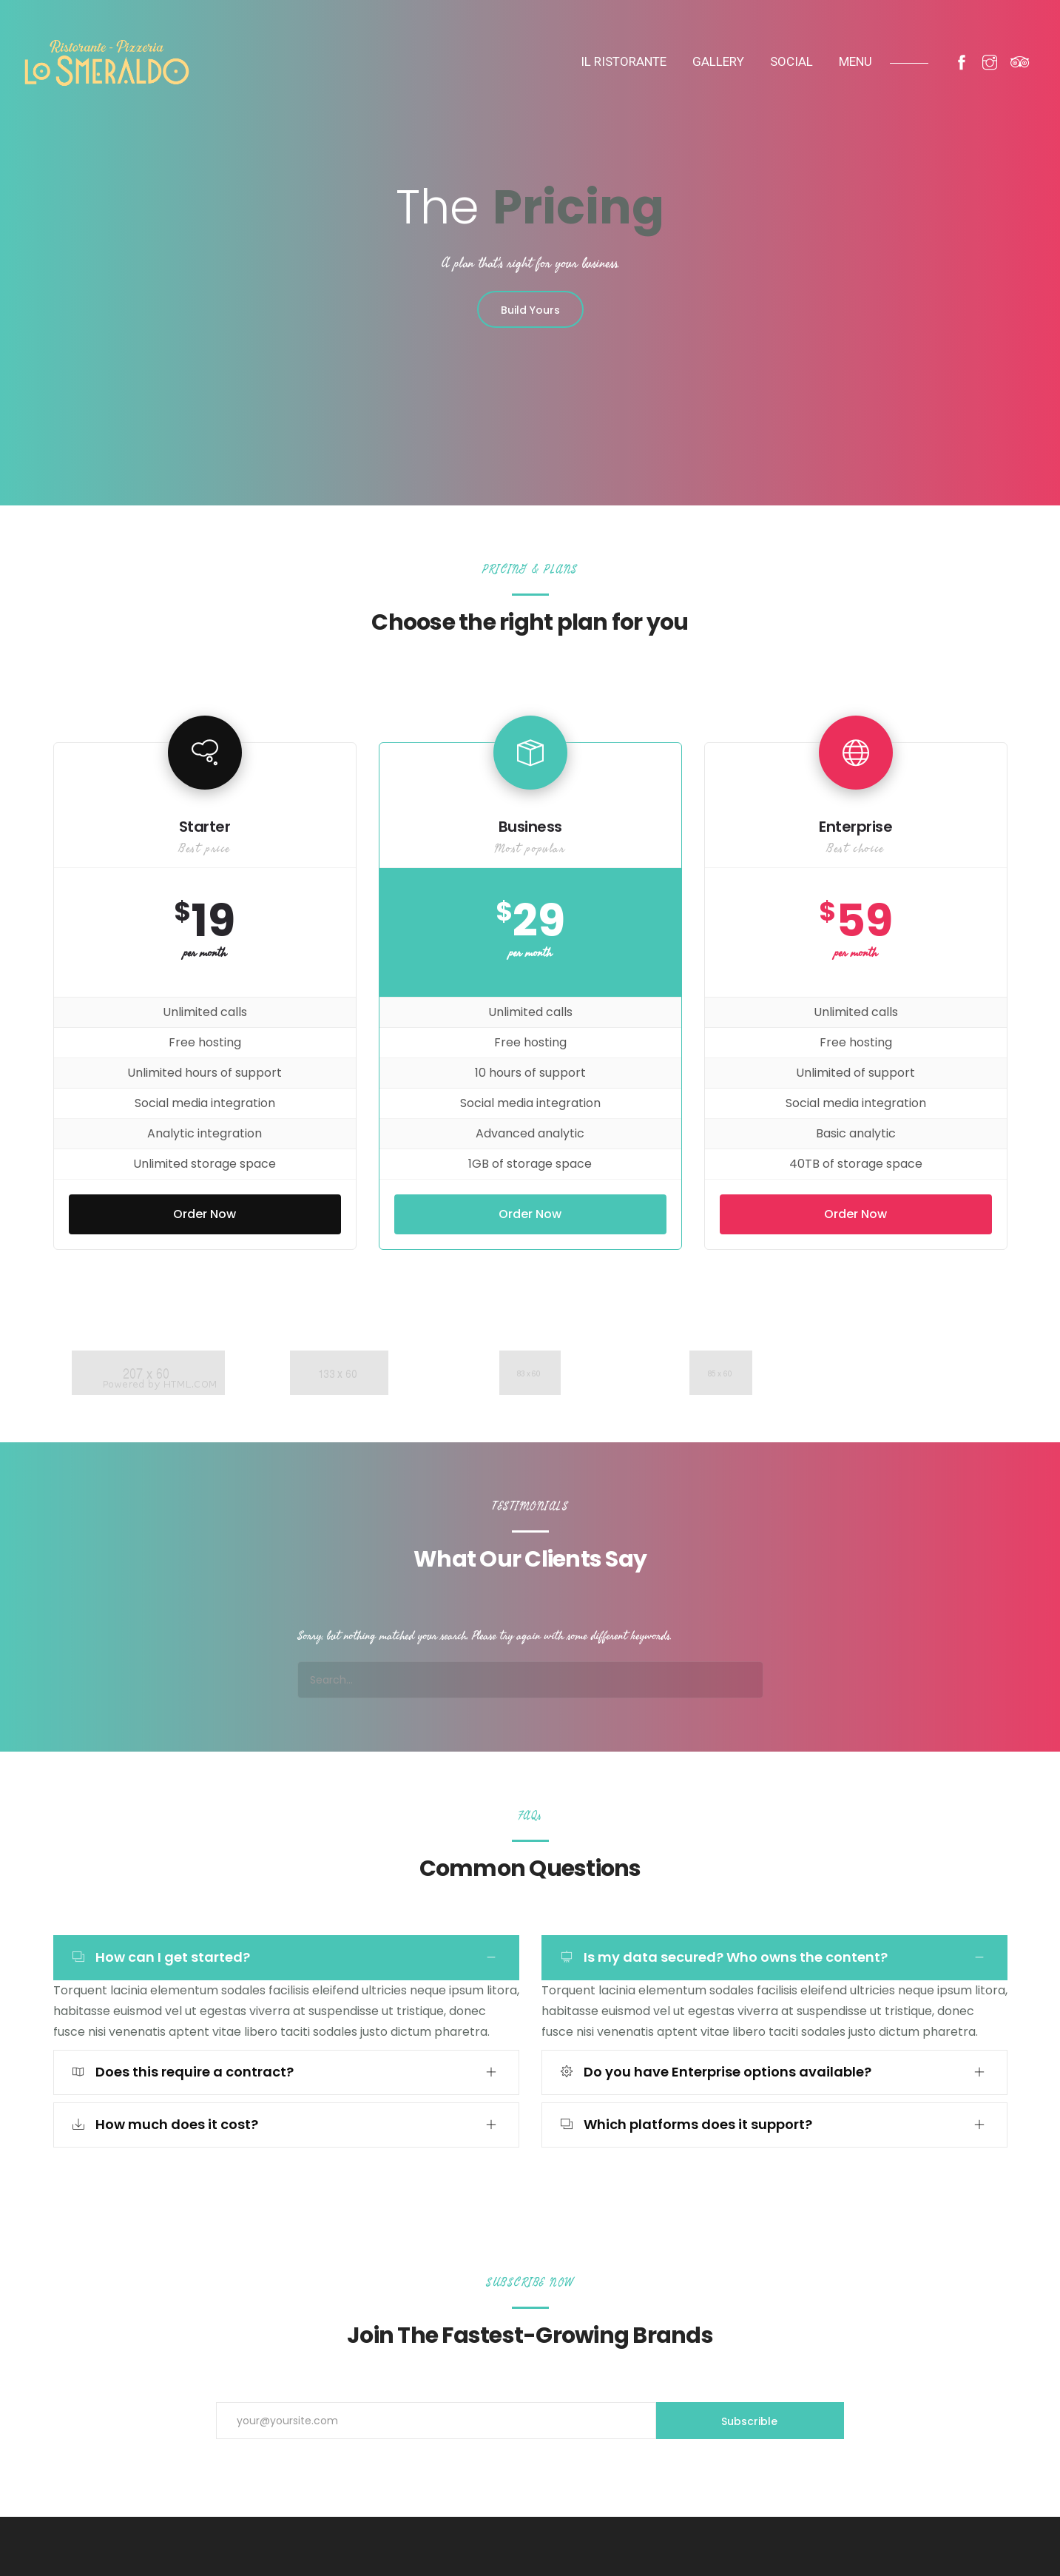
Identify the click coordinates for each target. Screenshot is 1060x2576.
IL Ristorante (623, 61)
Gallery (718, 61)
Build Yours (530, 310)
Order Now (204, 1214)
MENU (855, 61)
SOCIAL (791, 61)
